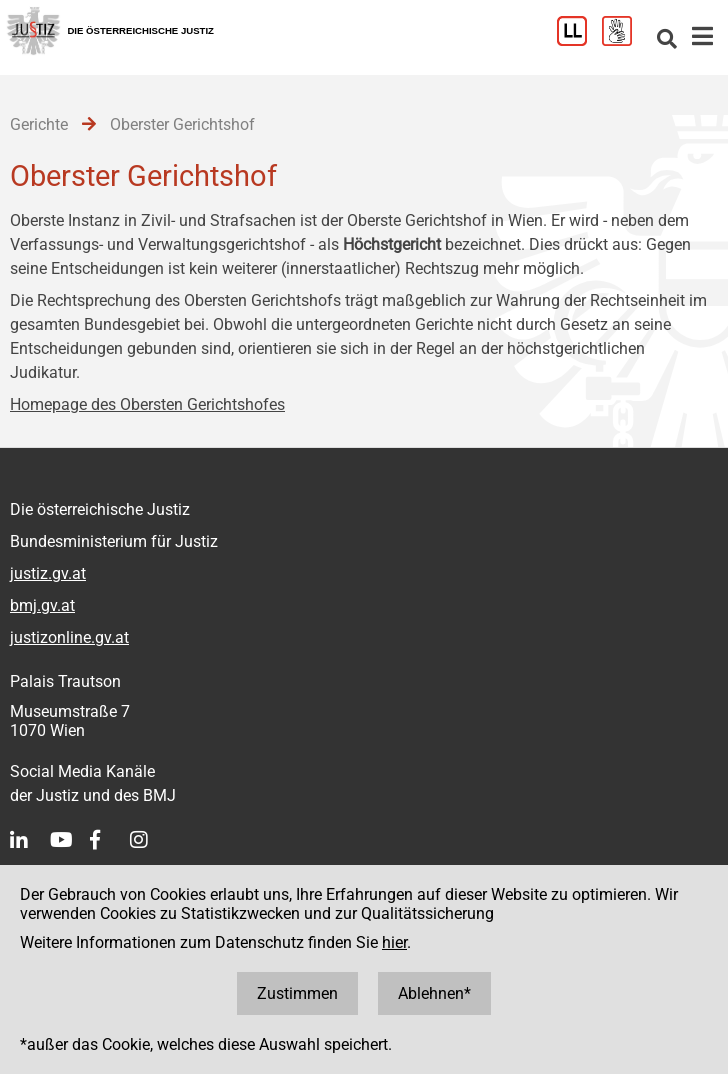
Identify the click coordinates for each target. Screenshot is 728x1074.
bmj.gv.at (42, 605)
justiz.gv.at (48, 573)
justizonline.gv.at (69, 637)
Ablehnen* (434, 993)
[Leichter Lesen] (579, 40)
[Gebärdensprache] (624, 40)
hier (394, 942)
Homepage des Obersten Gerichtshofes (147, 404)
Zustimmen (297, 993)
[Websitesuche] (667, 40)
